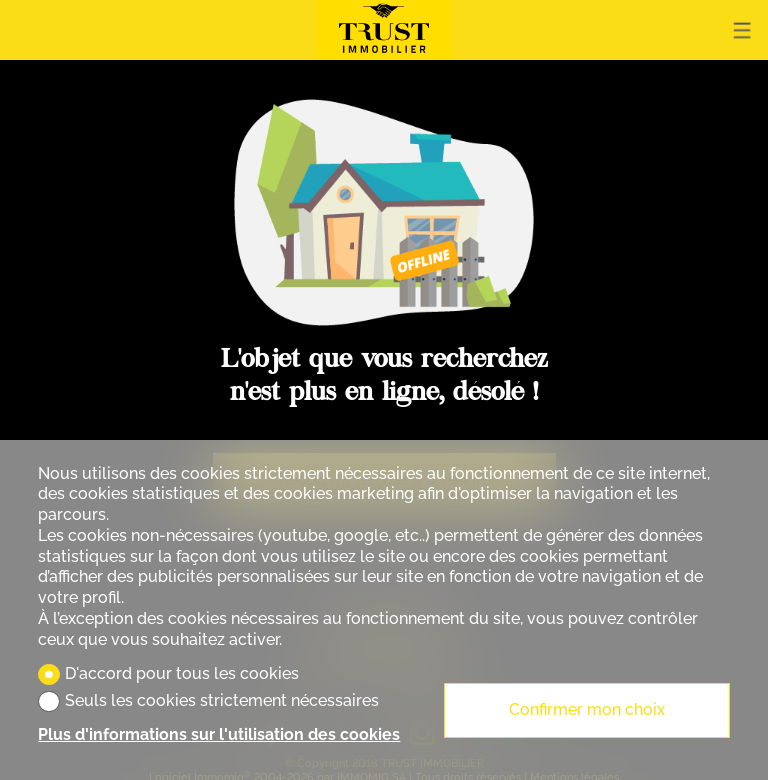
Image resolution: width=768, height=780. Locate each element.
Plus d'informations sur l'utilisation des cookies (219, 734)
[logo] (384, 30)
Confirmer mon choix (587, 709)
